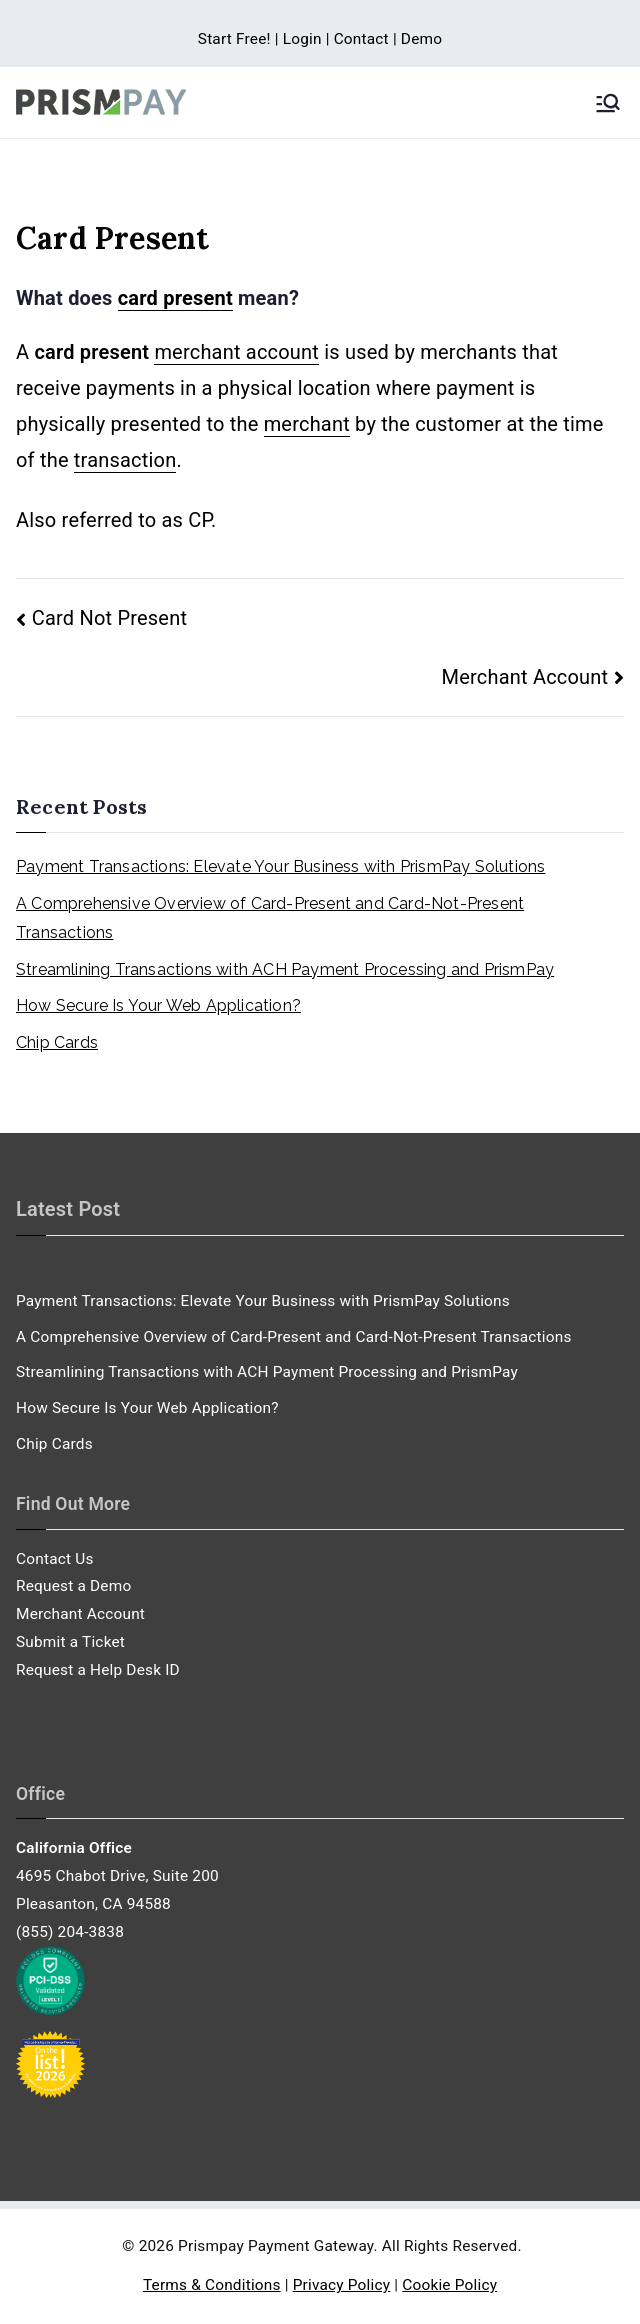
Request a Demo (73, 1586)
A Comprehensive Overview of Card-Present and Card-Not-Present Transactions (270, 918)
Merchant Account (525, 677)
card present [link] (175, 298)
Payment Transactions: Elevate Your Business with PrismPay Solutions (280, 866)
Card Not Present (109, 618)
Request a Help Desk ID (98, 1670)
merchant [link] (307, 424)
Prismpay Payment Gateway (275, 2246)
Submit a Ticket (70, 1642)
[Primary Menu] (608, 103)
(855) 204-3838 (70, 1932)
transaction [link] (125, 460)
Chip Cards (57, 1042)
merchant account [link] (236, 352)
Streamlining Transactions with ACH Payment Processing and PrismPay (285, 969)
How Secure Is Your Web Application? (158, 1005)
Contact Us (55, 1559)
